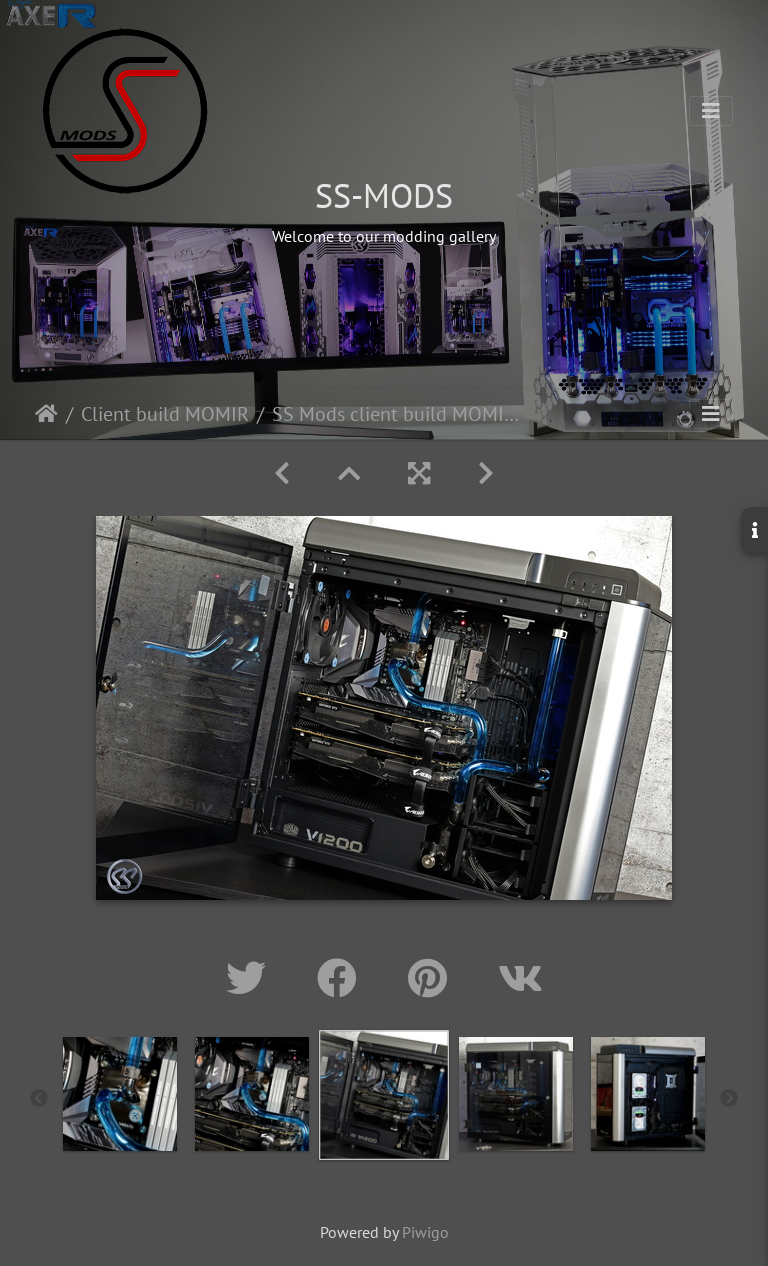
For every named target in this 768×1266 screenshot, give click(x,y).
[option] (120, 1094)
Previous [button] (39, 1099)
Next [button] (729, 1099)
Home (46, 414)
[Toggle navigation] (711, 111)
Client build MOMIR (165, 414)
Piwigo (425, 1232)
